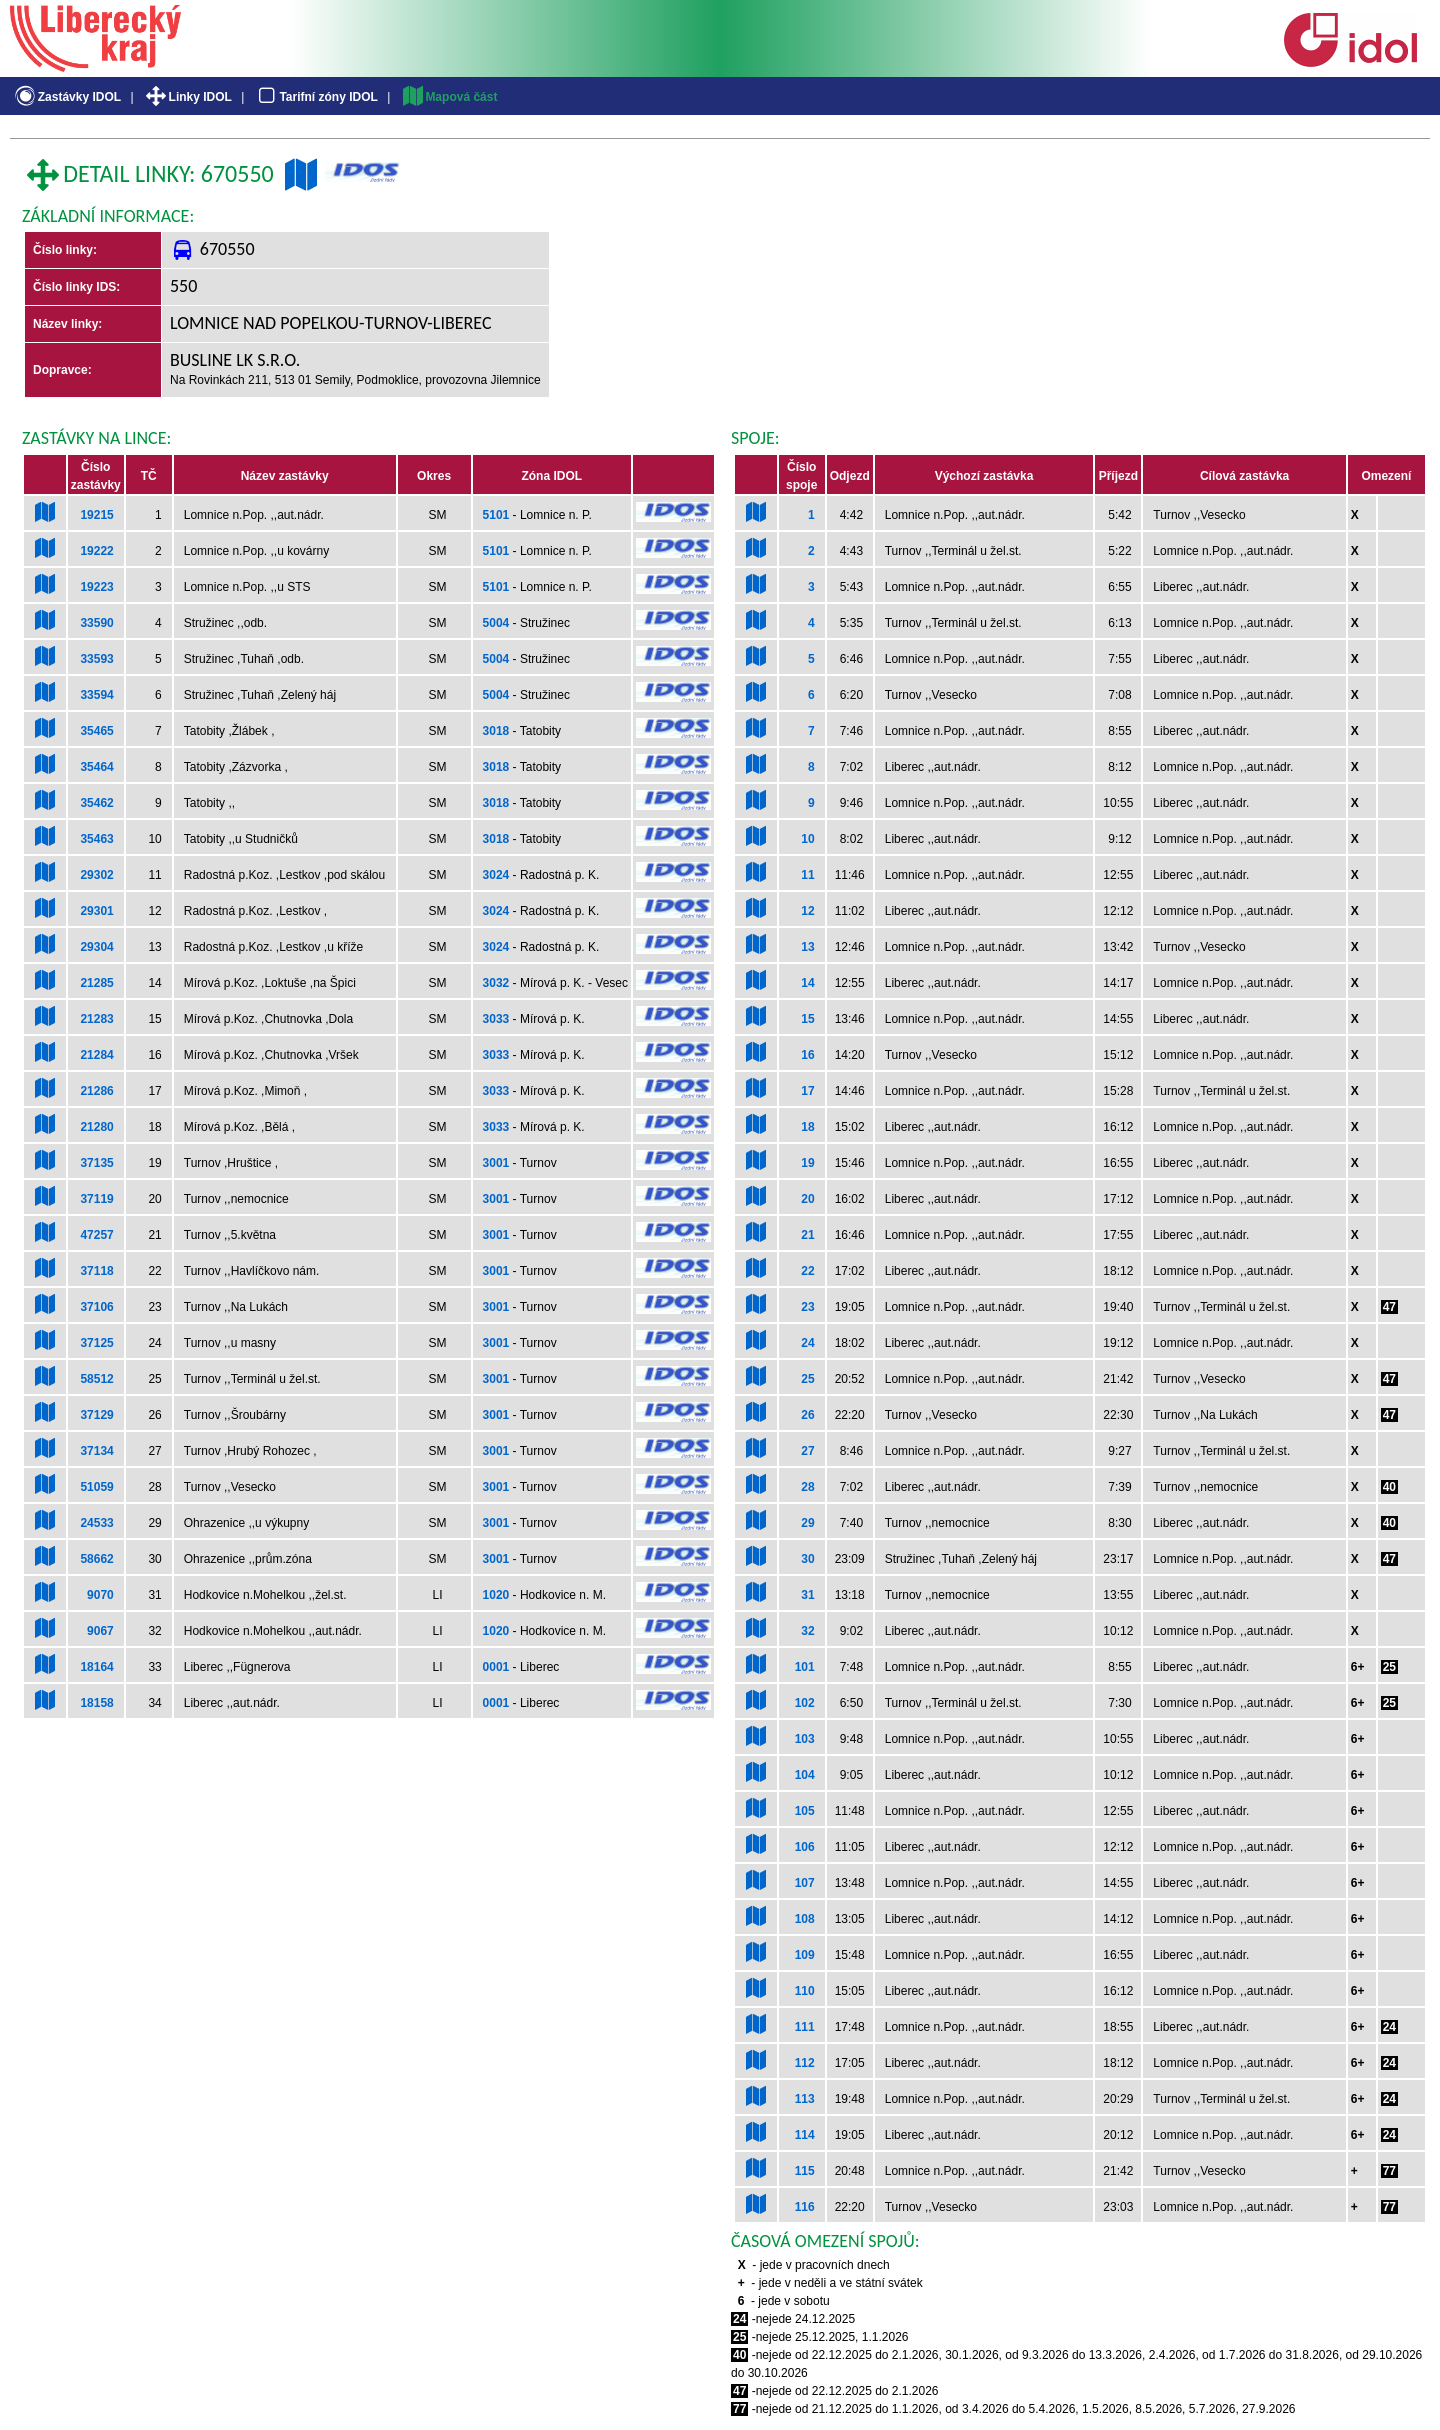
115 (805, 2171)
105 (805, 1811)
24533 (96, 1523)
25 (807, 1379)
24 (807, 1343)
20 (807, 1199)
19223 (96, 587)
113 (805, 2099)
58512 (96, 1379)
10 (807, 839)
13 (807, 947)
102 (805, 1703)
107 (805, 1883)
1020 (496, 1595)
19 (807, 1163)
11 (807, 875)
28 (807, 1487)
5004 (496, 623)
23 (807, 1307)
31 (807, 1595)
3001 (496, 1163)
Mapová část (449, 97)
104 (805, 1775)
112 (805, 2063)
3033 (496, 1019)
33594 (96, 695)
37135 (96, 1163)
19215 (96, 515)
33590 (96, 623)
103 (805, 1739)
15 (807, 1019)
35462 (96, 803)
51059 (96, 1487)
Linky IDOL (187, 97)
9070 (100, 1595)
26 (807, 1415)
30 (807, 1559)
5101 (496, 515)
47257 (96, 1235)
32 (807, 1631)
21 (807, 1235)
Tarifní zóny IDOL (316, 97)
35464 (96, 767)
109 (805, 1955)
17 (807, 1091)
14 (807, 983)
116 (805, 2207)
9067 (100, 1631)
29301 (96, 911)
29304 (96, 947)
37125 (96, 1343)
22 (807, 1271)
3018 (496, 731)
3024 (496, 875)
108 (805, 1919)
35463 (96, 839)
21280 (96, 1127)
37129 (96, 1415)
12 (807, 911)
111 (805, 2027)
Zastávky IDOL (66, 97)
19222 (96, 551)
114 (805, 2135)
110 (805, 1991)
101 (805, 1667)
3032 (496, 983)
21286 (96, 1091)
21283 (96, 1019)
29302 (96, 875)
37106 (96, 1307)
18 (807, 1127)
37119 (96, 1199)
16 (807, 1055)
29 (807, 1523)
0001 (496, 1667)
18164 (96, 1667)
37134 (96, 1451)
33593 (96, 659)
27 (807, 1451)
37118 (96, 1271)
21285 (96, 983)
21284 (96, 1055)
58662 (96, 1559)
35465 (96, 731)
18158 (96, 1703)
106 (805, 1847)
